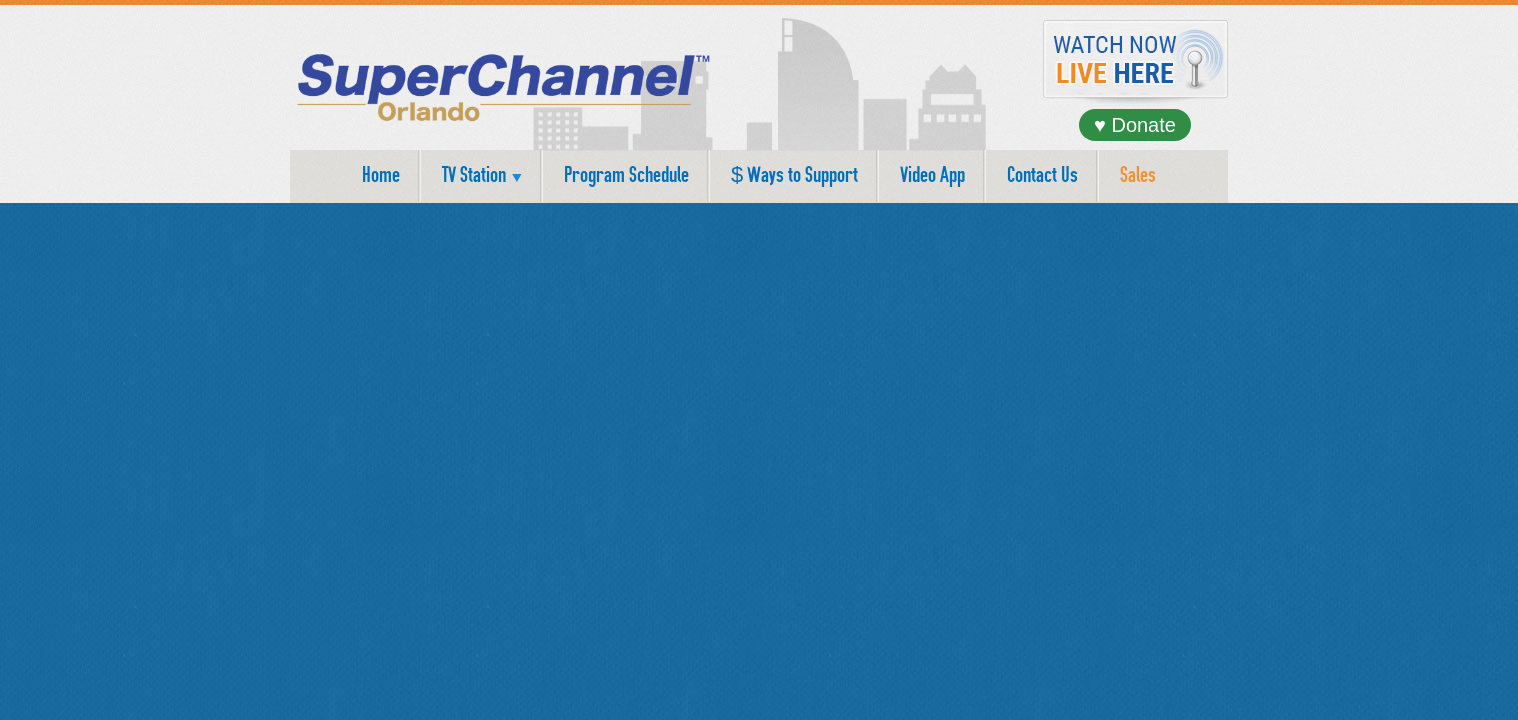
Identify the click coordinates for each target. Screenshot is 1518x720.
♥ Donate (1135, 125)
